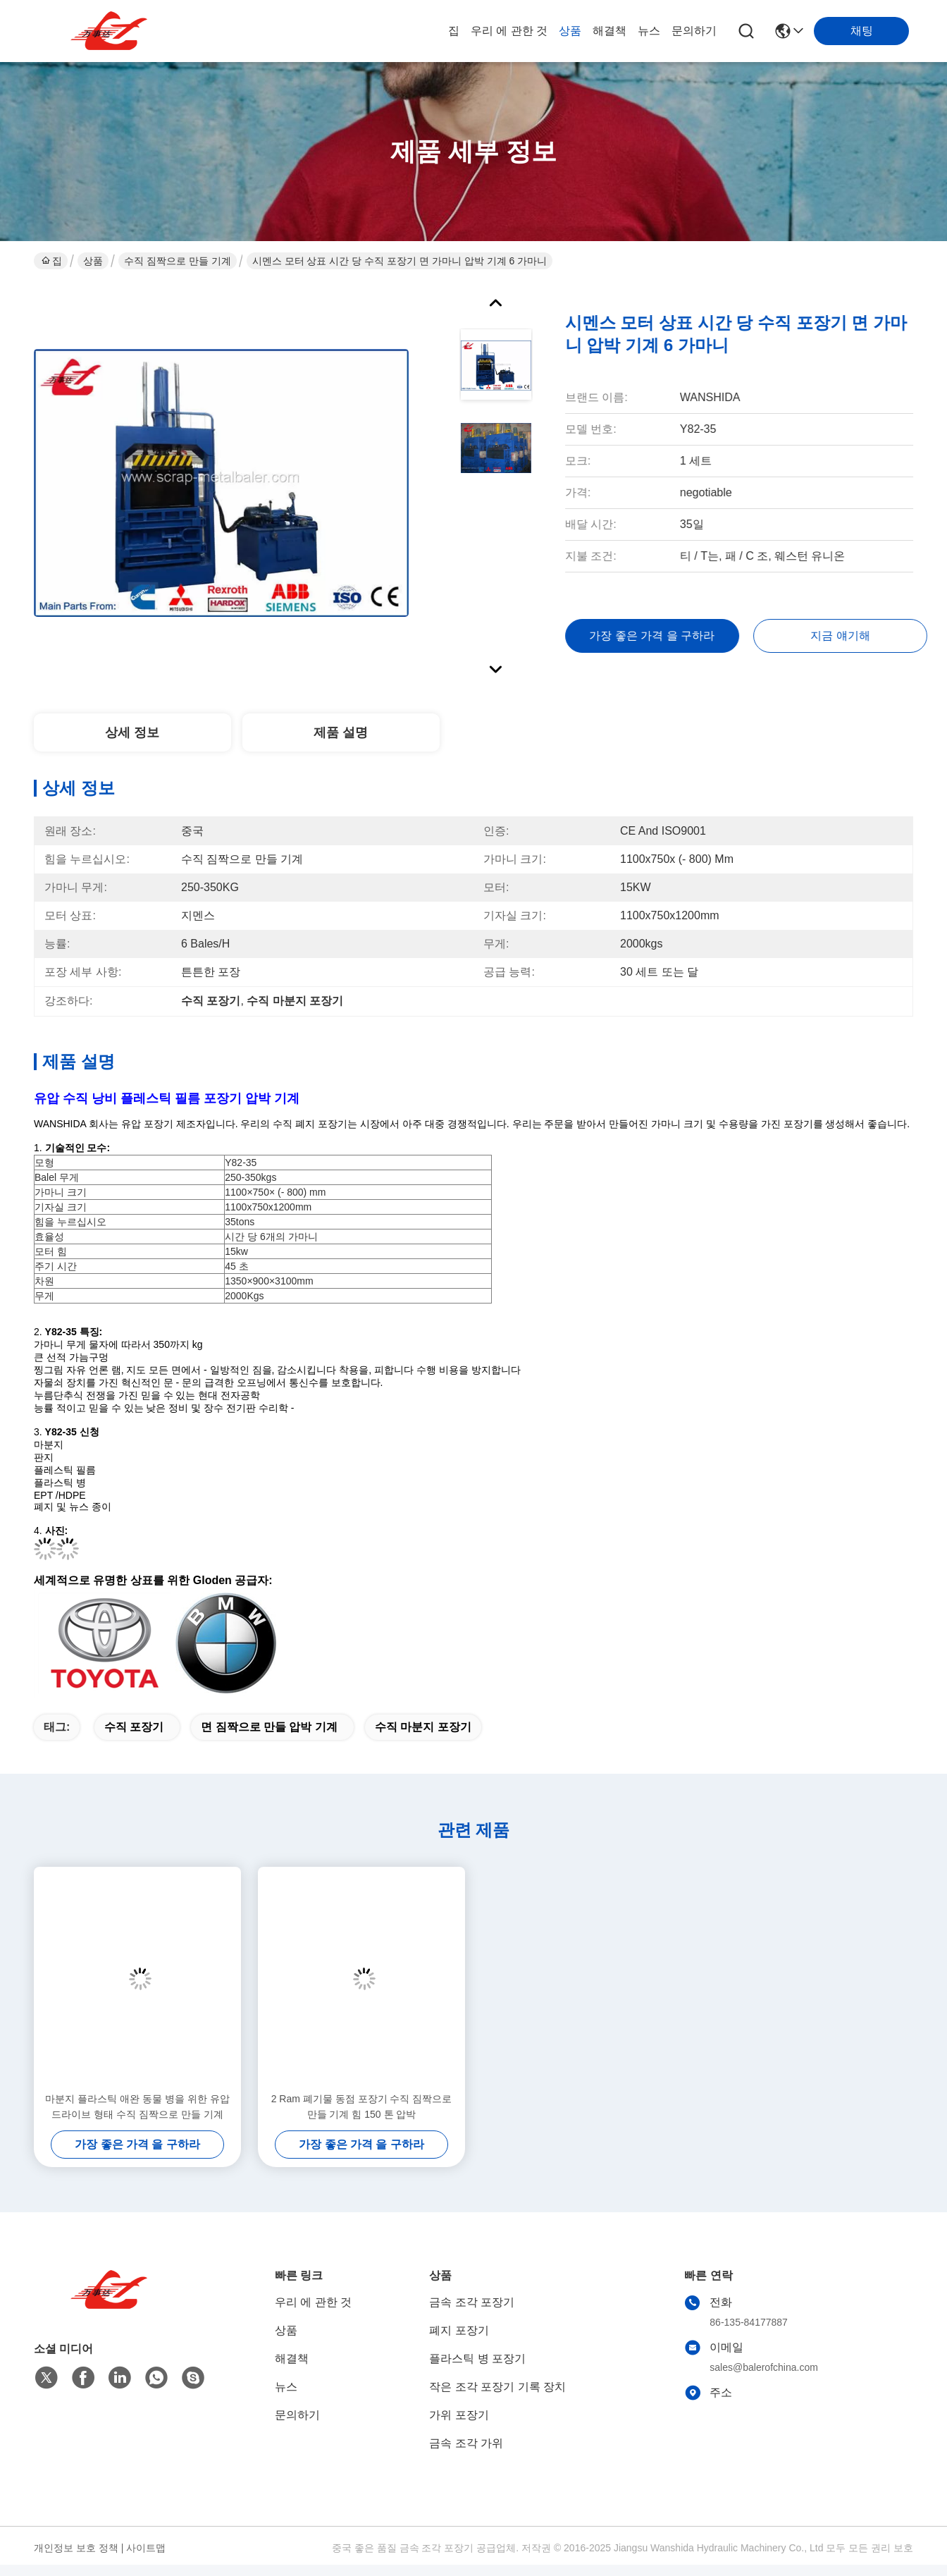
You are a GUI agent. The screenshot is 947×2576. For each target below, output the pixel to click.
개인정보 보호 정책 (76, 2547)
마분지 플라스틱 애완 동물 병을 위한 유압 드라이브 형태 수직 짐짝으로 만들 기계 (137, 2106)
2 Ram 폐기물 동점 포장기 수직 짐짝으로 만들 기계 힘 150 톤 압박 (361, 2106)
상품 (570, 31)
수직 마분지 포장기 (423, 1727)
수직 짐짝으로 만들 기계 (177, 260)
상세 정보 (132, 732)
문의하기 (694, 31)
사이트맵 (146, 2547)
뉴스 (649, 31)
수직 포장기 (133, 1727)
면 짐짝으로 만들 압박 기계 (269, 1727)
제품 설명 (341, 732)
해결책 (609, 31)
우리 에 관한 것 (509, 31)
